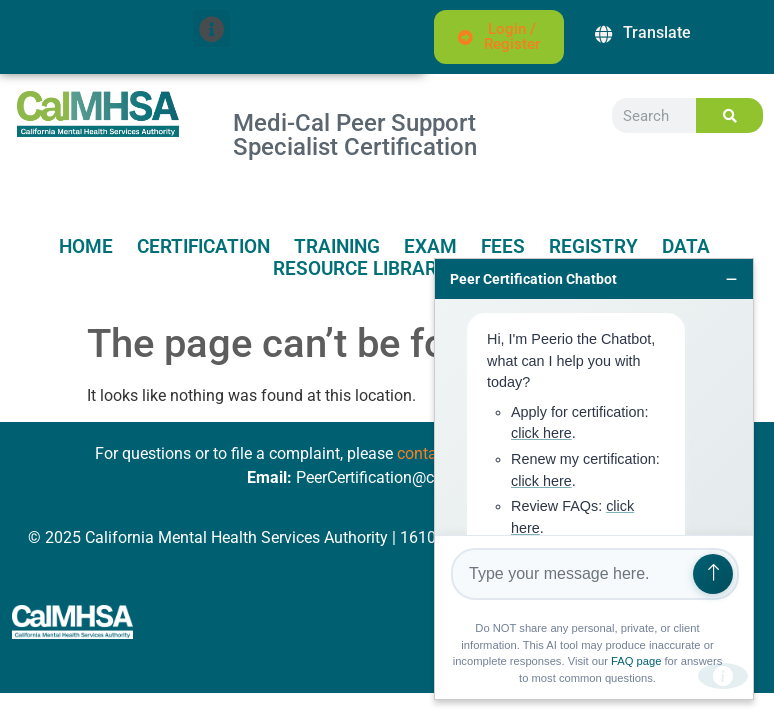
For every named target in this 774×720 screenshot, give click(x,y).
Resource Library (361, 269)
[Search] (729, 115)
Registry (593, 247)
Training (337, 247)
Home (86, 247)
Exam (430, 247)
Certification (203, 247)
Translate (657, 32)
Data (686, 247)
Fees (503, 247)
